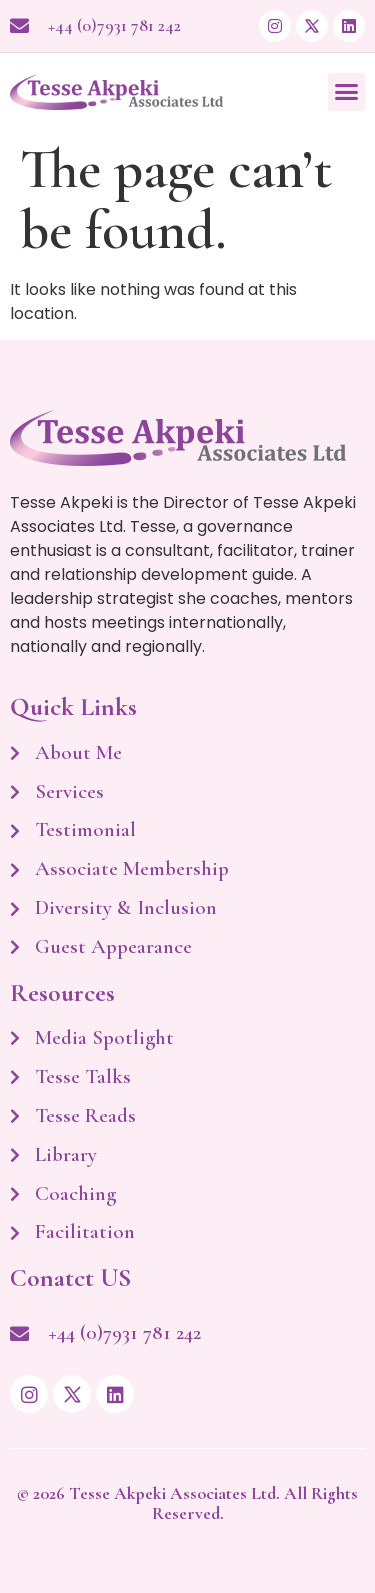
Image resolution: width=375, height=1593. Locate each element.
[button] (347, 92)
